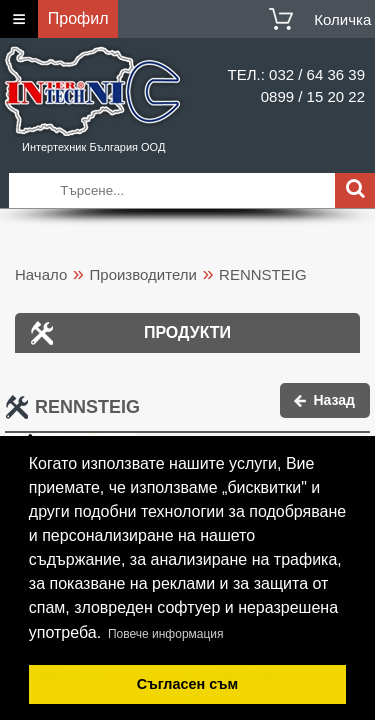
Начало (41, 274)
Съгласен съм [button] (187, 684)
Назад (334, 400)
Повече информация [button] (166, 634)
